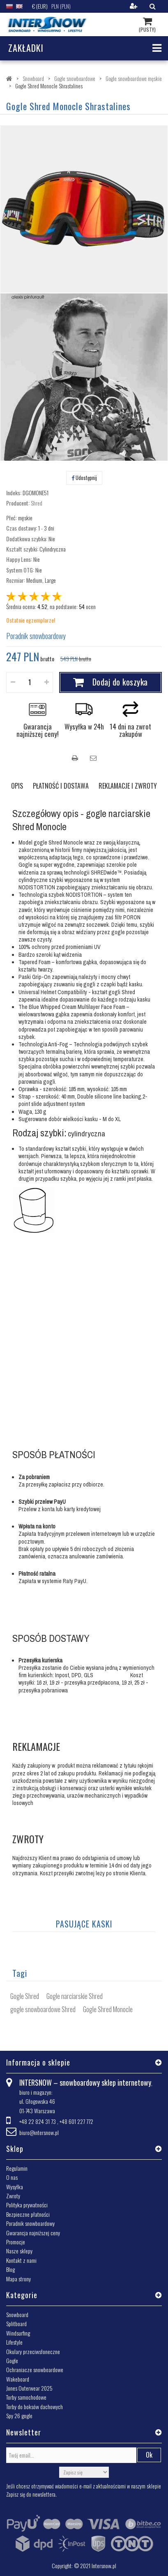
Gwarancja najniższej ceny (33, 2232)
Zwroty (13, 2195)
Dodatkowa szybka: (26, 539)
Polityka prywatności (27, 2204)
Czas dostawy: (21, 528)
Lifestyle (14, 2342)
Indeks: (13, 492)
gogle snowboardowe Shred (43, 2009)
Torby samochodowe (26, 2397)
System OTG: (20, 570)
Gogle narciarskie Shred (74, 1996)
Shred (36, 503)
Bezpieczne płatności (28, 2214)
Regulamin (17, 2168)
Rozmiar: (15, 580)
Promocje (15, 2241)
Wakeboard (17, 2379)
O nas (12, 2177)
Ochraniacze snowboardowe (34, 2369)
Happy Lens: (19, 559)
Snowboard (17, 2314)
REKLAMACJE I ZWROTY (128, 786)
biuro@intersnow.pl (39, 2132)
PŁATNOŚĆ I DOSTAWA (61, 786)
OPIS (17, 786)
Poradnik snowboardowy (36, 635)
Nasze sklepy (19, 2250)
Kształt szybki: (22, 549)
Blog (10, 2269)
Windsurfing (18, 2333)
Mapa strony (18, 2278)
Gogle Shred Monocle (108, 2009)
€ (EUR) (40, 6)
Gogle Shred (24, 1996)
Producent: (18, 503)
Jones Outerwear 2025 (29, 2388)
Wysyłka (14, 2186)
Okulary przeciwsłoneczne (33, 2351)
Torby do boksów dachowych (34, 2406)
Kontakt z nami (21, 2260)
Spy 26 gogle (19, 2415)
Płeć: (11, 518)
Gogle (12, 2360)
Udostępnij (84, 477)
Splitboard (16, 2323)
